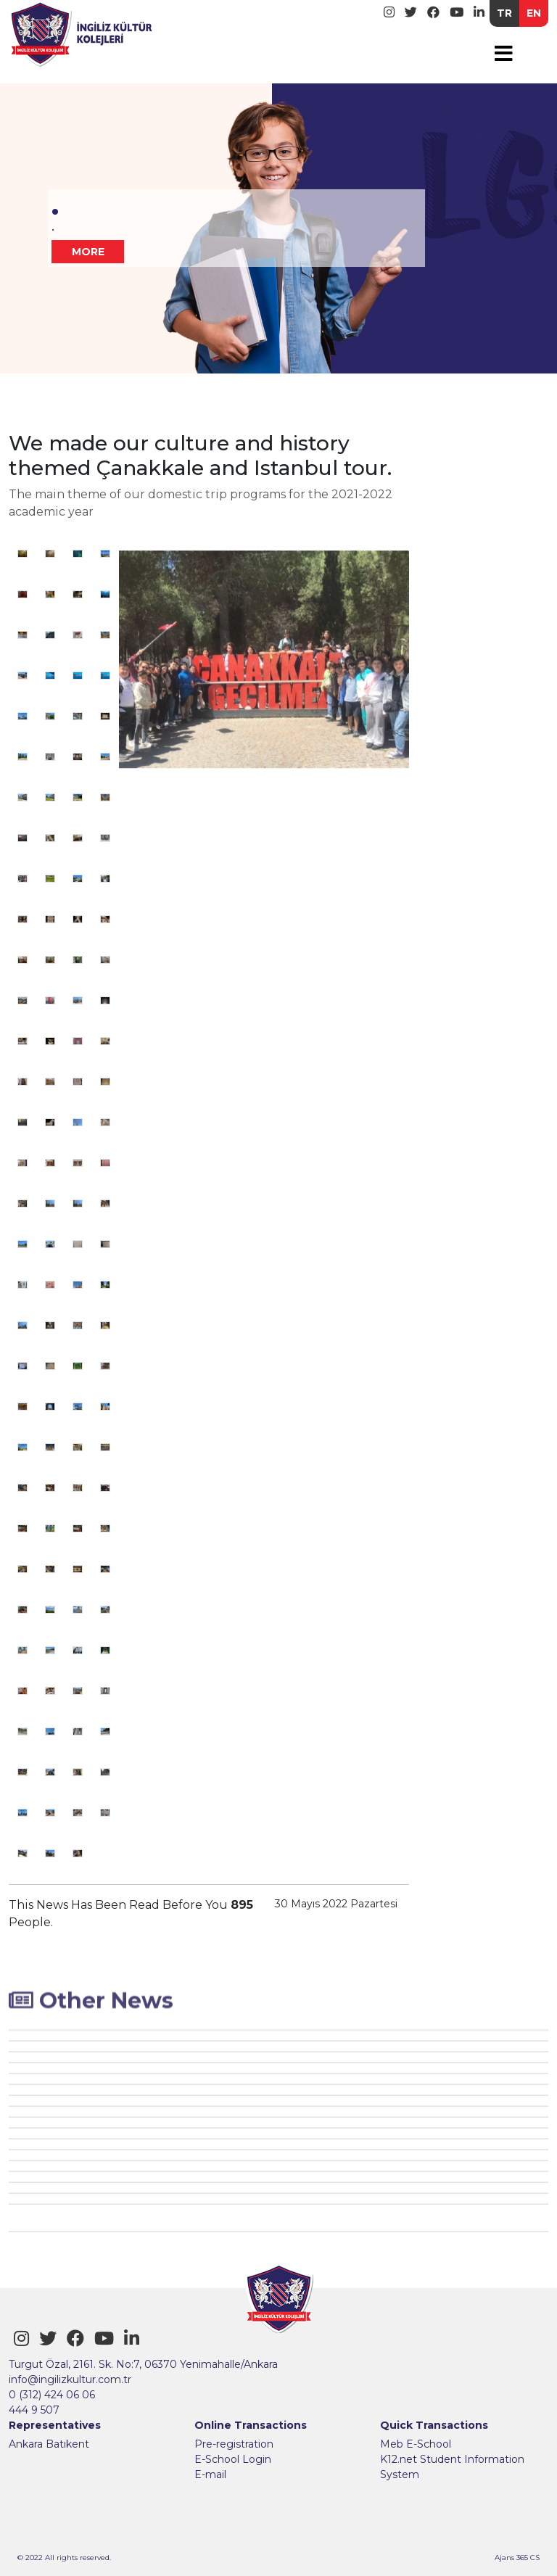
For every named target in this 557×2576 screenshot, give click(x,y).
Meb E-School (415, 2444)
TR (504, 13)
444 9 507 (34, 2409)
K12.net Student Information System (452, 2467)
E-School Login (232, 2459)
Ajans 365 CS (517, 2557)
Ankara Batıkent (49, 2444)
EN (534, 13)
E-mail (210, 2474)
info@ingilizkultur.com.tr (70, 2379)
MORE (88, 251)
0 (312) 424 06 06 (52, 2394)
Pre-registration (233, 2444)
